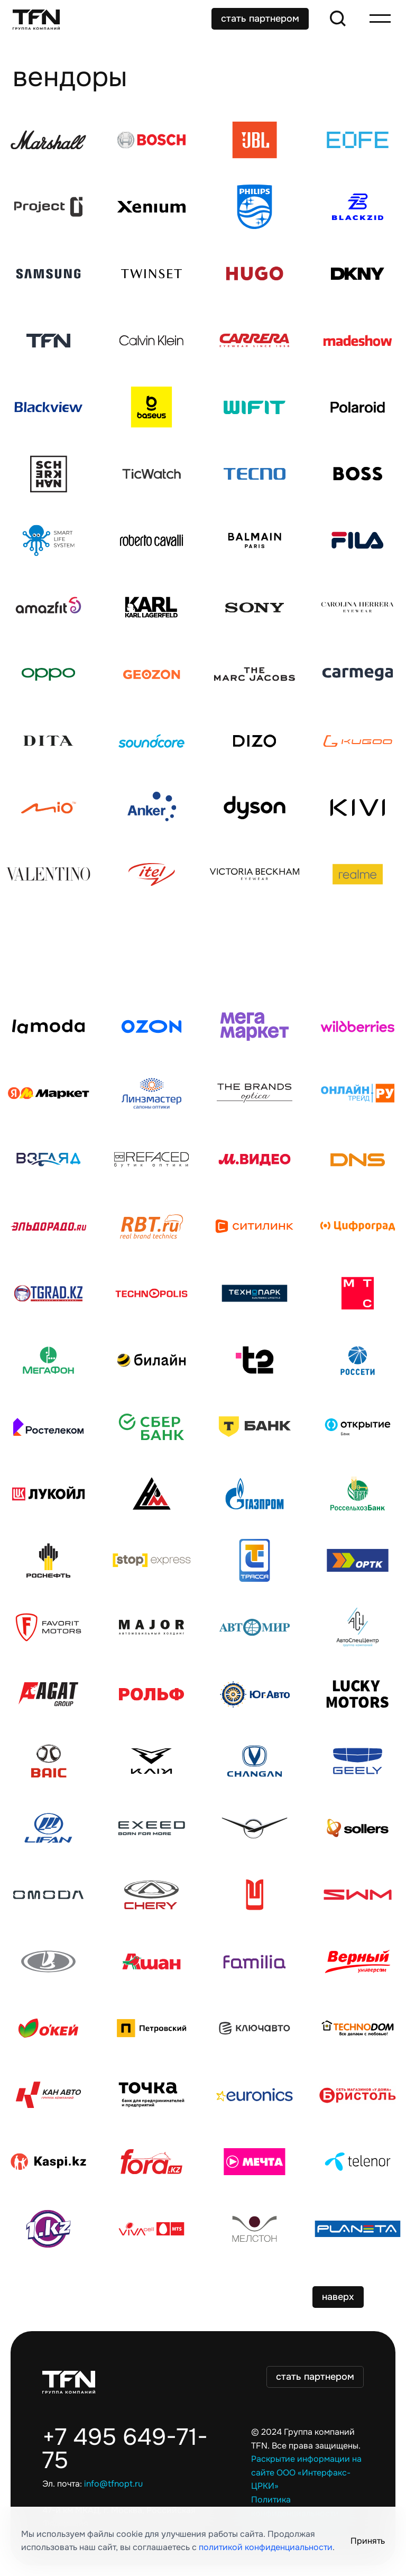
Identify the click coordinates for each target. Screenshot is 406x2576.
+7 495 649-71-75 (125, 2449)
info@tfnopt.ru (113, 2484)
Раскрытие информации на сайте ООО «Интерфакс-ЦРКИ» (306, 2472)
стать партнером (260, 18)
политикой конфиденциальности (266, 2547)
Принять (367, 2541)
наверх (338, 2297)
